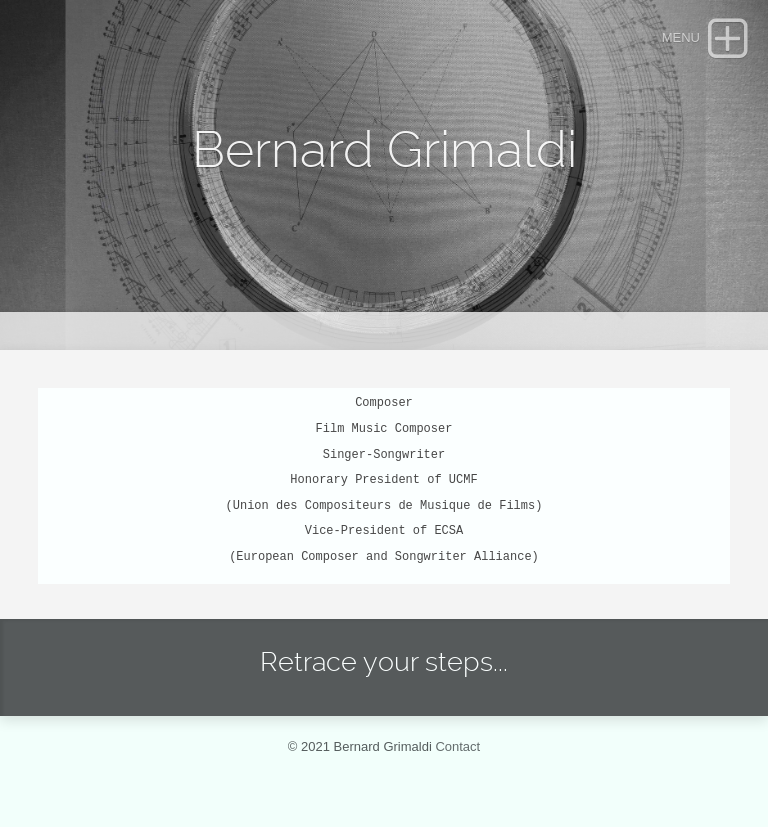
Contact (457, 746)
